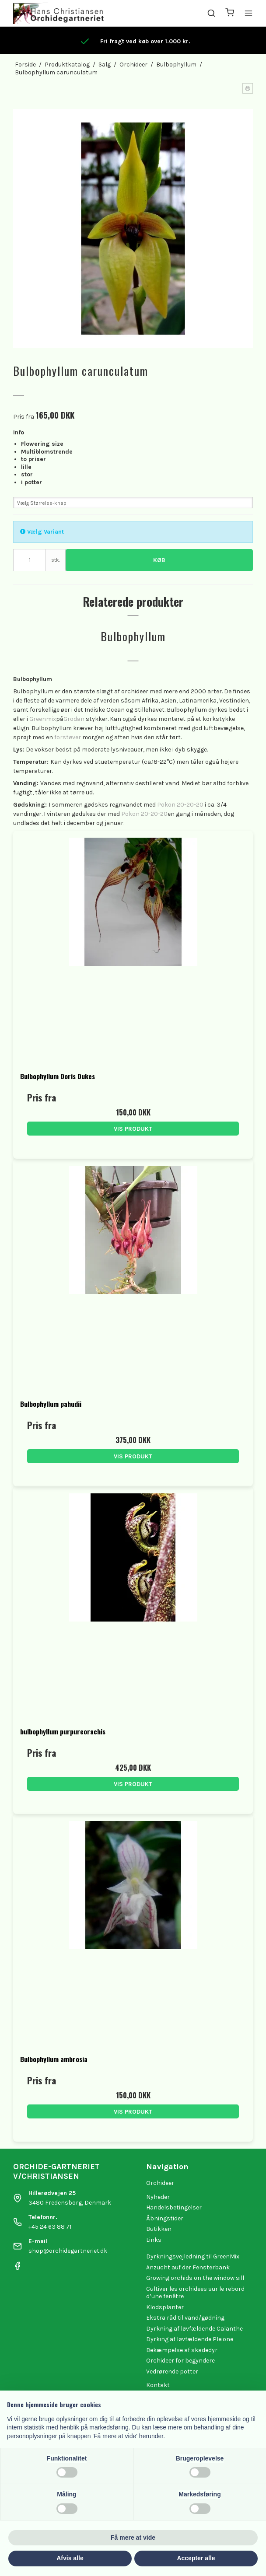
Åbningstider (164, 2218)
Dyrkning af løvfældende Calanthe (194, 2328)
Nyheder (158, 2197)
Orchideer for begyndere (180, 2360)
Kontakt (158, 2385)
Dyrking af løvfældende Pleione (189, 2339)
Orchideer (160, 2183)
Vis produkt (133, 1128)
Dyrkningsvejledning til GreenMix (192, 2256)
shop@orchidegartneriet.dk (67, 2250)
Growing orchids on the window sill (195, 2278)
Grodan (73, 719)
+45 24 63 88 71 (49, 2226)
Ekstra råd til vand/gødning (185, 2317)
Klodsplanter (165, 2307)
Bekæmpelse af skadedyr (181, 2350)
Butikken (159, 2229)
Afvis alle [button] (69, 2558)
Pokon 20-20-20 (180, 804)
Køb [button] (159, 560)
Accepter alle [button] (196, 2558)
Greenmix (42, 719)
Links (153, 2240)
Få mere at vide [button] (133, 2537)
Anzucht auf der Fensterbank (188, 2267)
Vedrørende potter (172, 2371)
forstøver (67, 737)
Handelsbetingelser (174, 2207)
